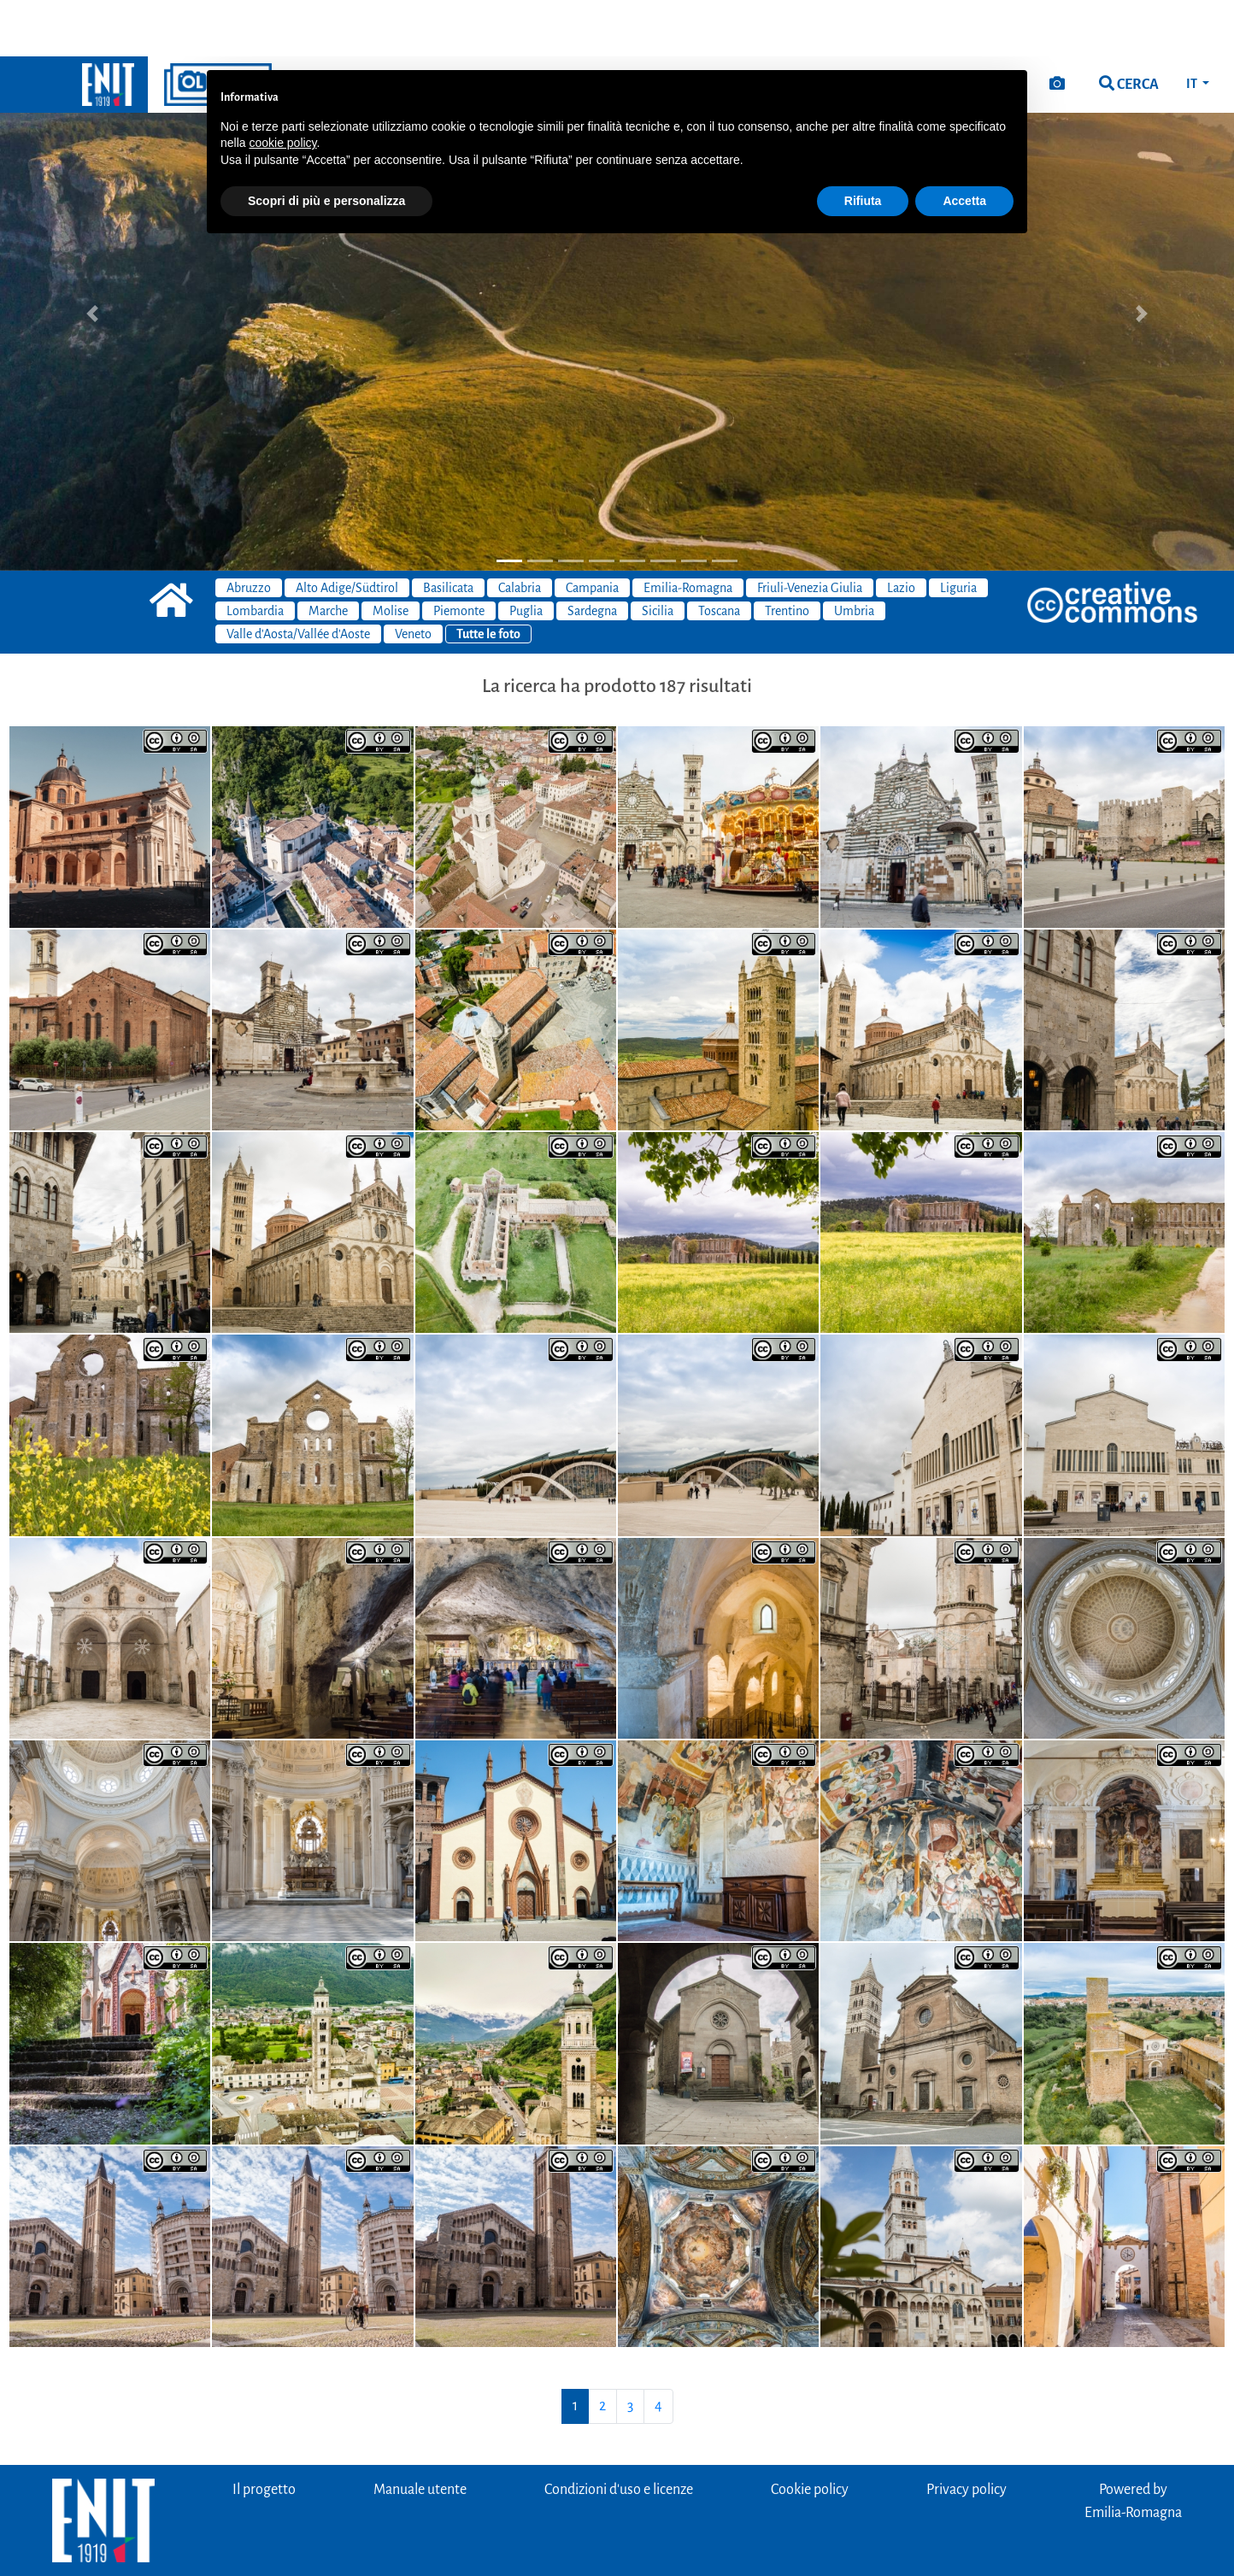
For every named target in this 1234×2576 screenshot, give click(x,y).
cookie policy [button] (282, 86)
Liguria (958, 531)
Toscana (719, 554)
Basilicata (448, 531)
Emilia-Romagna (687, 531)
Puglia (526, 554)
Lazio (901, 531)
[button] (92, 257)
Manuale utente (420, 2433)
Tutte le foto (488, 577)
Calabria (519, 531)
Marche (328, 554)
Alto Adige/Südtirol (347, 531)
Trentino (787, 554)
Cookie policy (810, 2433)
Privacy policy (966, 2433)
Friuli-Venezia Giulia (809, 531)
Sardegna (592, 554)
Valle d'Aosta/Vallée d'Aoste (298, 577)
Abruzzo (248, 531)
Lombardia (255, 554)
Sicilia (657, 554)
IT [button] (1192, 27)
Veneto (413, 577)
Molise (390, 554)
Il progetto (264, 2433)
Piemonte (459, 554)
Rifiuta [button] (863, 144)
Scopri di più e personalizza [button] (326, 144)
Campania (592, 531)
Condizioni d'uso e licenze (618, 2433)
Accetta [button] (964, 144)
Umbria (854, 554)
